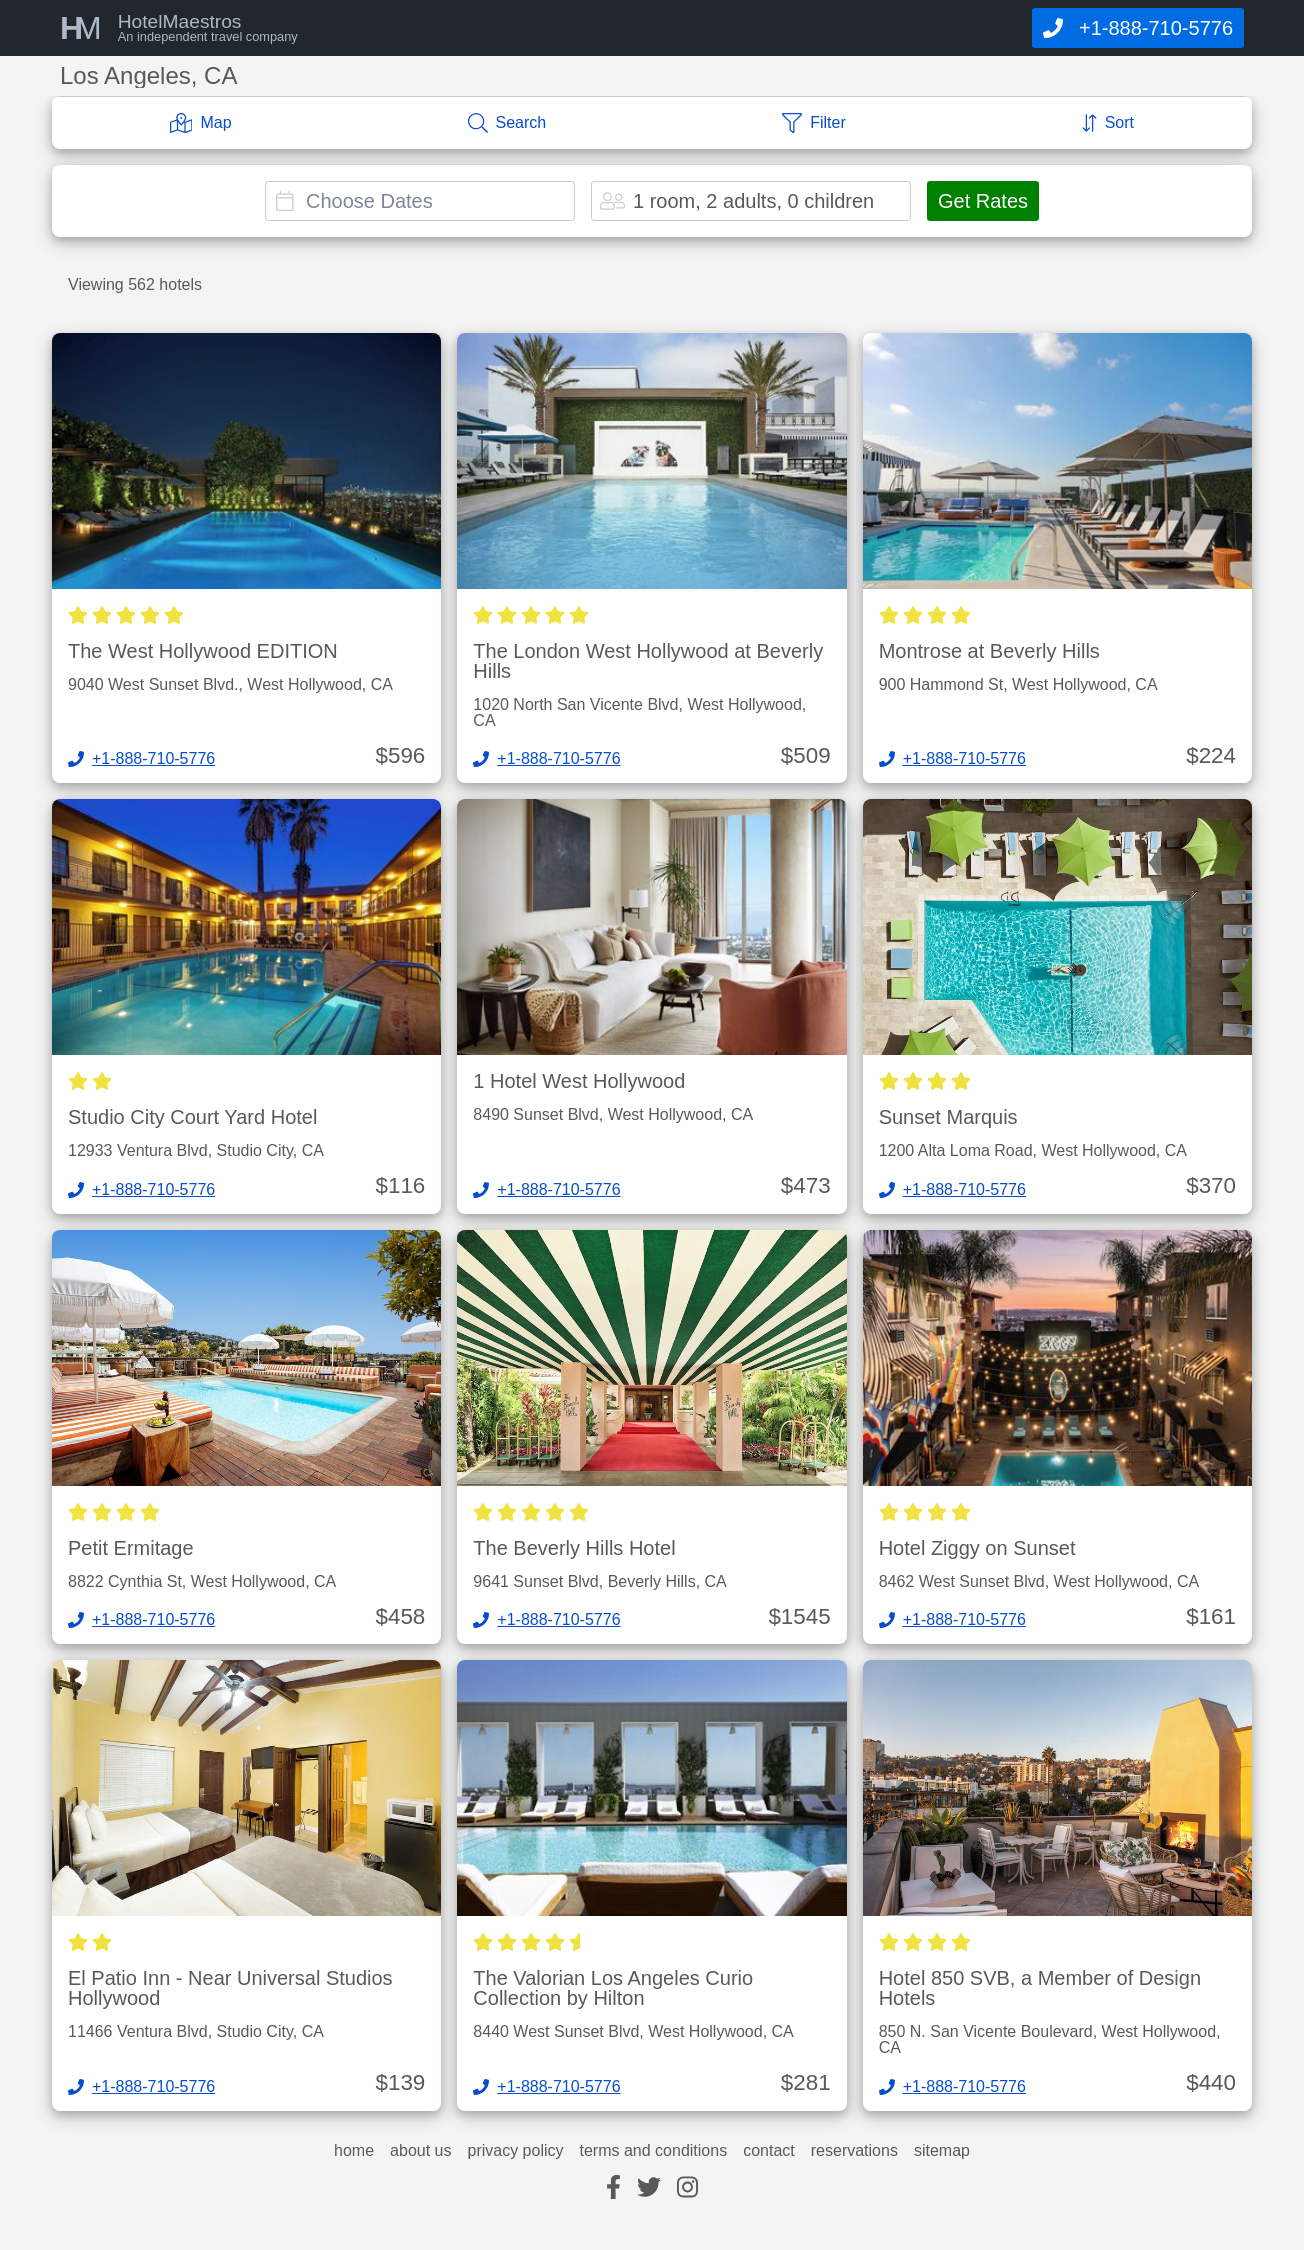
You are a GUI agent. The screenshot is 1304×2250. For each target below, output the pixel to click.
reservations (854, 2151)
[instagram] (687, 2188)
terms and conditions (654, 2151)
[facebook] (613, 2188)
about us (420, 2151)
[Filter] (814, 123)
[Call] (1138, 28)
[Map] (201, 123)
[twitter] (649, 2188)
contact (769, 2151)
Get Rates (983, 201)
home (354, 2151)
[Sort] (1108, 123)
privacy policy (515, 2151)
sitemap (942, 2151)
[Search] (507, 123)
